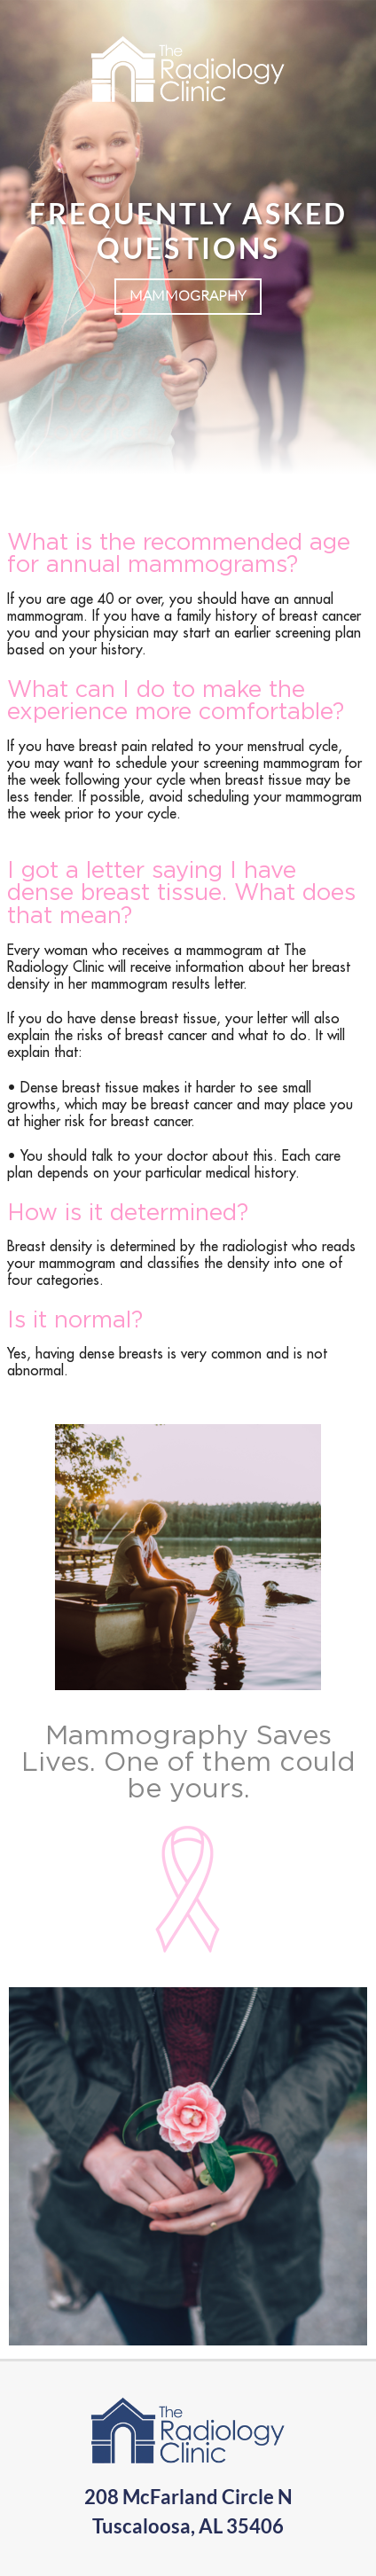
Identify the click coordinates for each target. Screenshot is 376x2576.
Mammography (188, 295)
